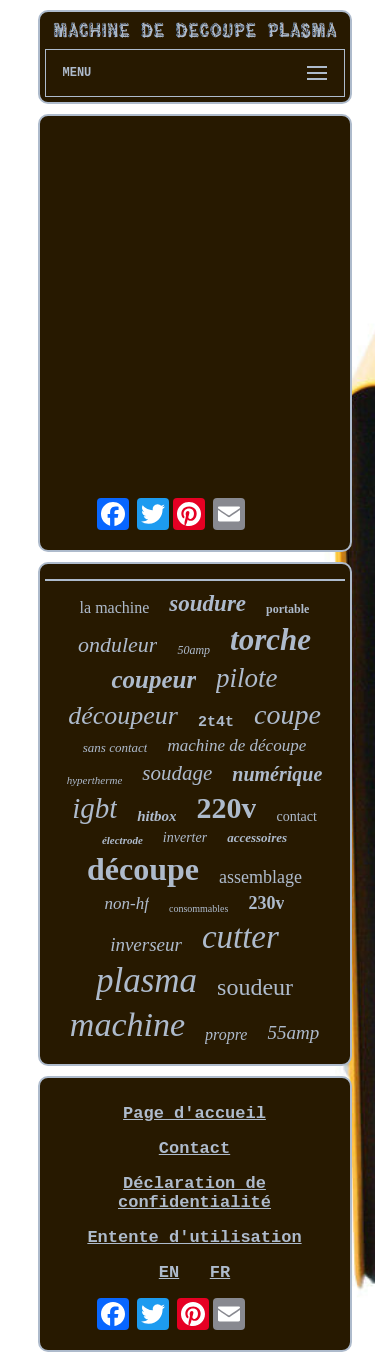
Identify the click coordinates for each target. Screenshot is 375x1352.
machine (127, 1024)
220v (226, 807)
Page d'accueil (194, 1113)
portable (287, 609)
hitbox (156, 816)
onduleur (117, 644)
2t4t (216, 722)
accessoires (257, 837)
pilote (247, 678)
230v (266, 903)
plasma (146, 980)
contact (296, 816)
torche (270, 639)
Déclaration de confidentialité (194, 1193)
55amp (293, 1032)
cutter (240, 937)
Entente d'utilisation (194, 1237)
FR (220, 1272)
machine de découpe (236, 745)
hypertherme (95, 780)
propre (226, 1034)
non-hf (127, 903)
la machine (115, 607)
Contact (194, 1148)
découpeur (123, 715)
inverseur (146, 944)
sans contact (115, 747)
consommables (198, 908)
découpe (143, 869)
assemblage (260, 877)
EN (169, 1272)
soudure (207, 603)
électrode (122, 840)
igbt (94, 808)
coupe (287, 714)
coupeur (153, 679)
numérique (277, 774)
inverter (185, 837)
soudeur (255, 987)
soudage (177, 773)
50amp (193, 650)
